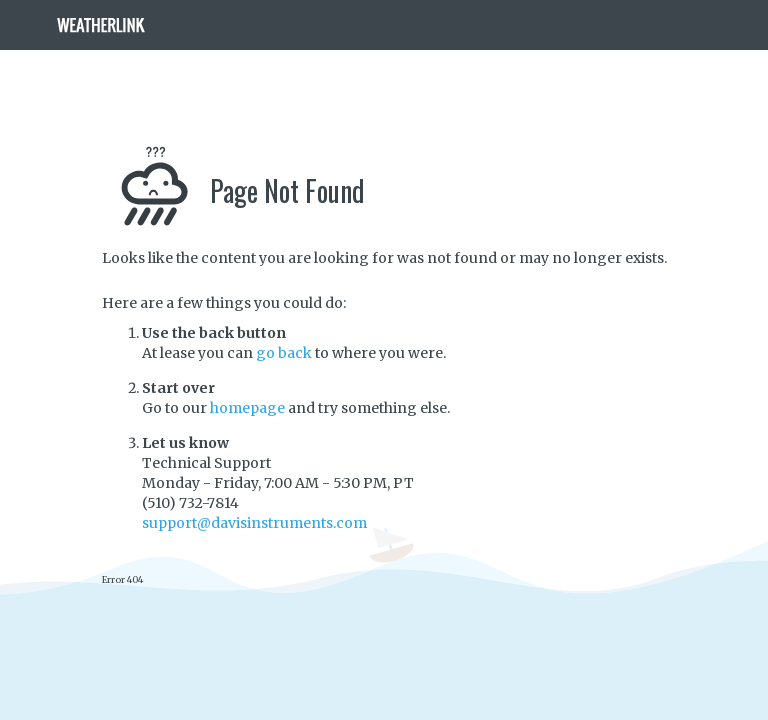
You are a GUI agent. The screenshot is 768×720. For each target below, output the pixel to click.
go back (284, 353)
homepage (247, 408)
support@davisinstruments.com (254, 523)
